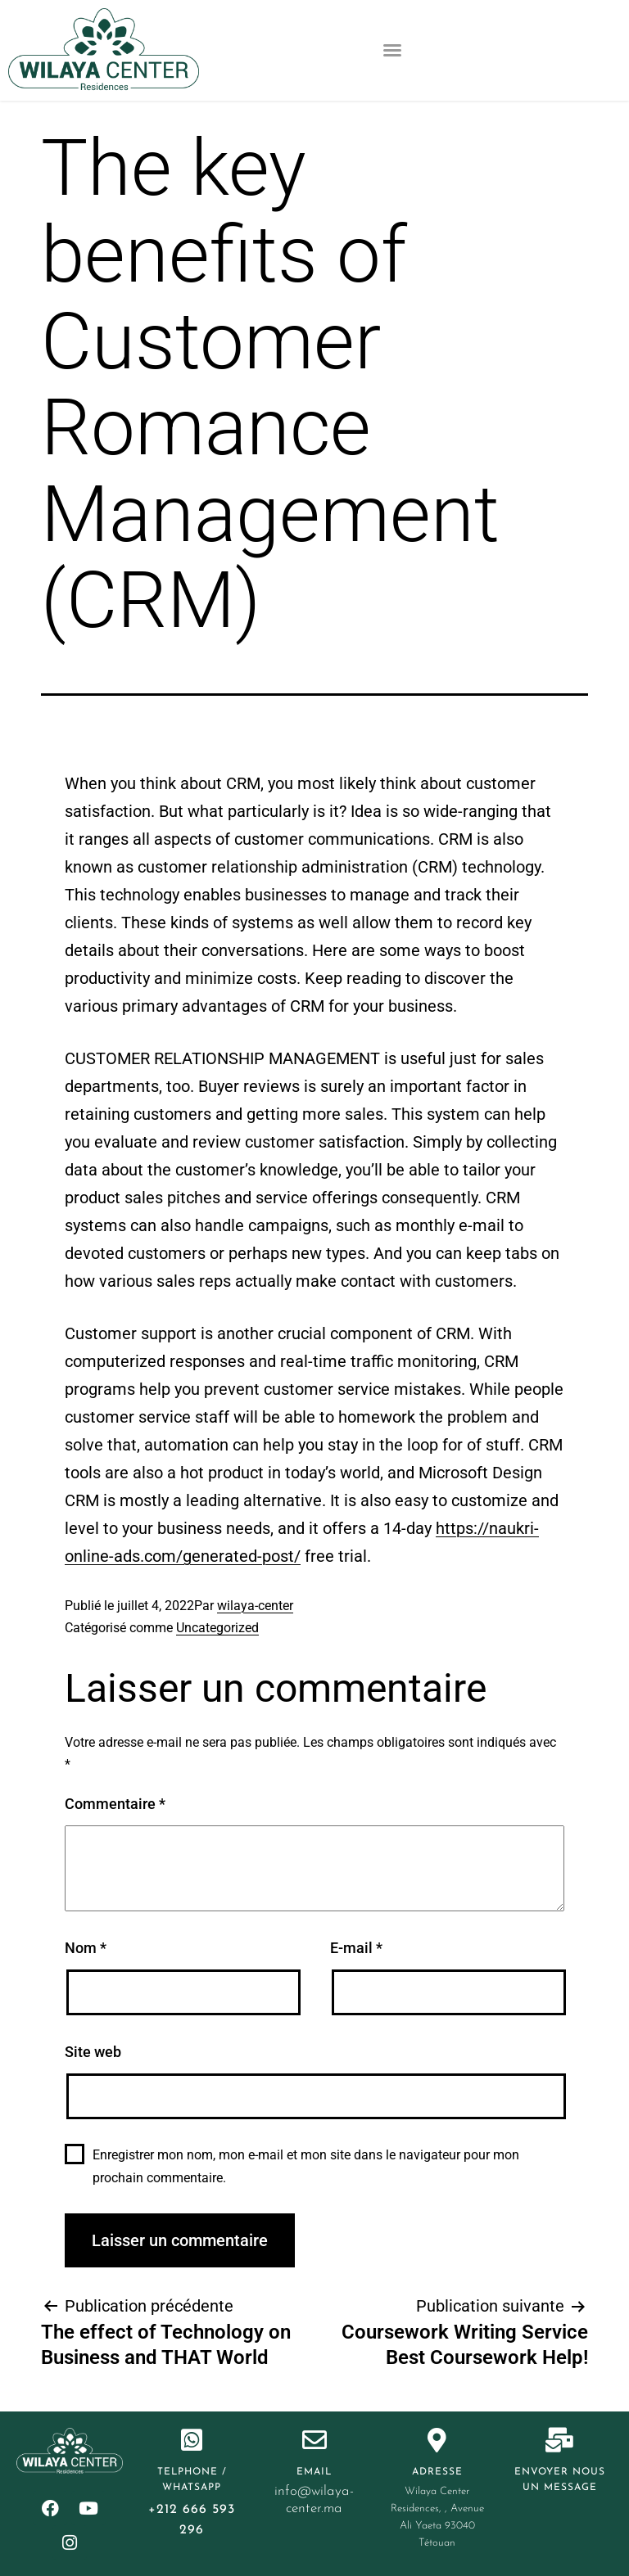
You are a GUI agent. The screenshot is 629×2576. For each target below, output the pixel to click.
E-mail (356, 1947)
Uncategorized (217, 1627)
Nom (85, 1947)
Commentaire (115, 1803)
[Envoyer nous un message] (559, 2440)
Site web (93, 2051)
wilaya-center (255, 1605)
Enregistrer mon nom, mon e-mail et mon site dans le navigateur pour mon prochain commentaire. (306, 2166)
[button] (392, 50)
